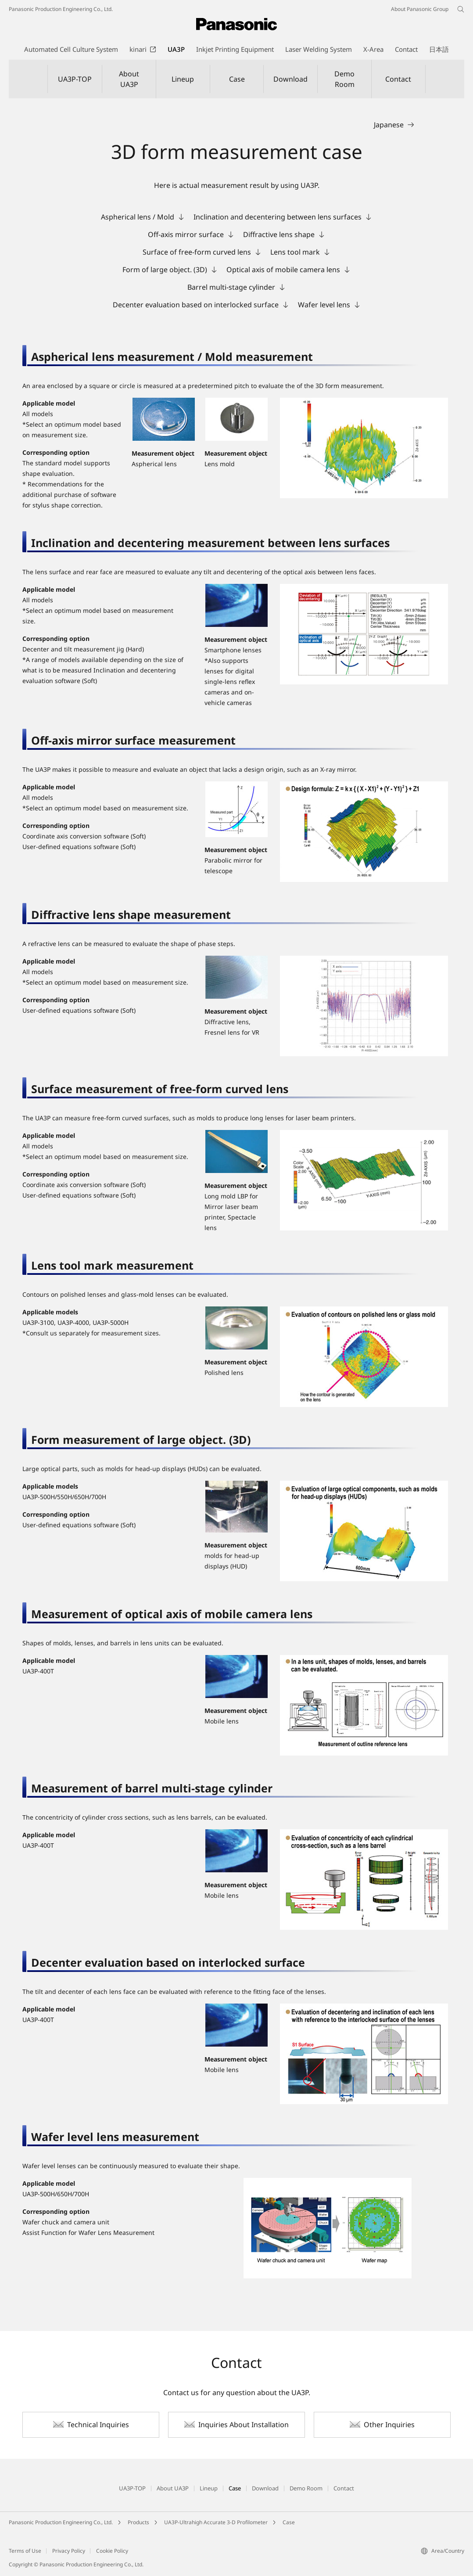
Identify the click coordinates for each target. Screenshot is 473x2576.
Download (290, 79)
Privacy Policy (68, 2550)
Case (237, 79)
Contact (398, 79)
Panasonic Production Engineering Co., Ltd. (61, 2522)
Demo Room (344, 79)
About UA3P (129, 79)
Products (138, 2522)
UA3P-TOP (75, 79)
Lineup (183, 79)
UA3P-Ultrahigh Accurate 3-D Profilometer (216, 2522)
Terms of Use (25, 2550)
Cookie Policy (112, 2550)
